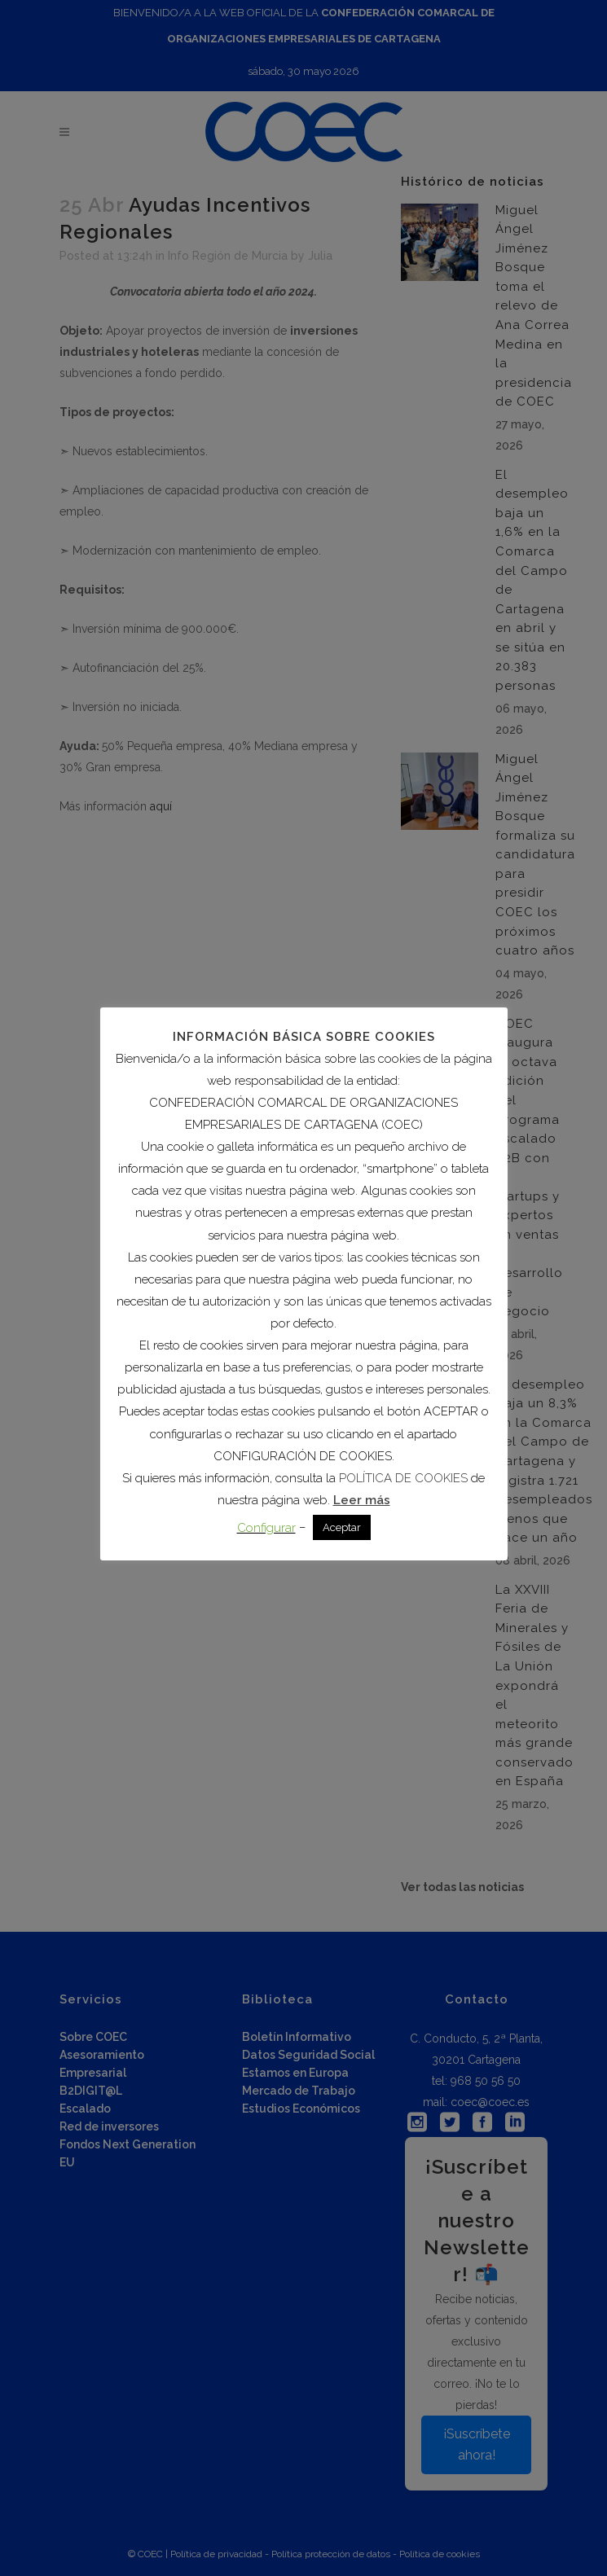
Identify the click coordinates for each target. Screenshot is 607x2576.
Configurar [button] (266, 1528)
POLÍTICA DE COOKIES (403, 1478)
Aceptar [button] (342, 1527)
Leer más (361, 1500)
